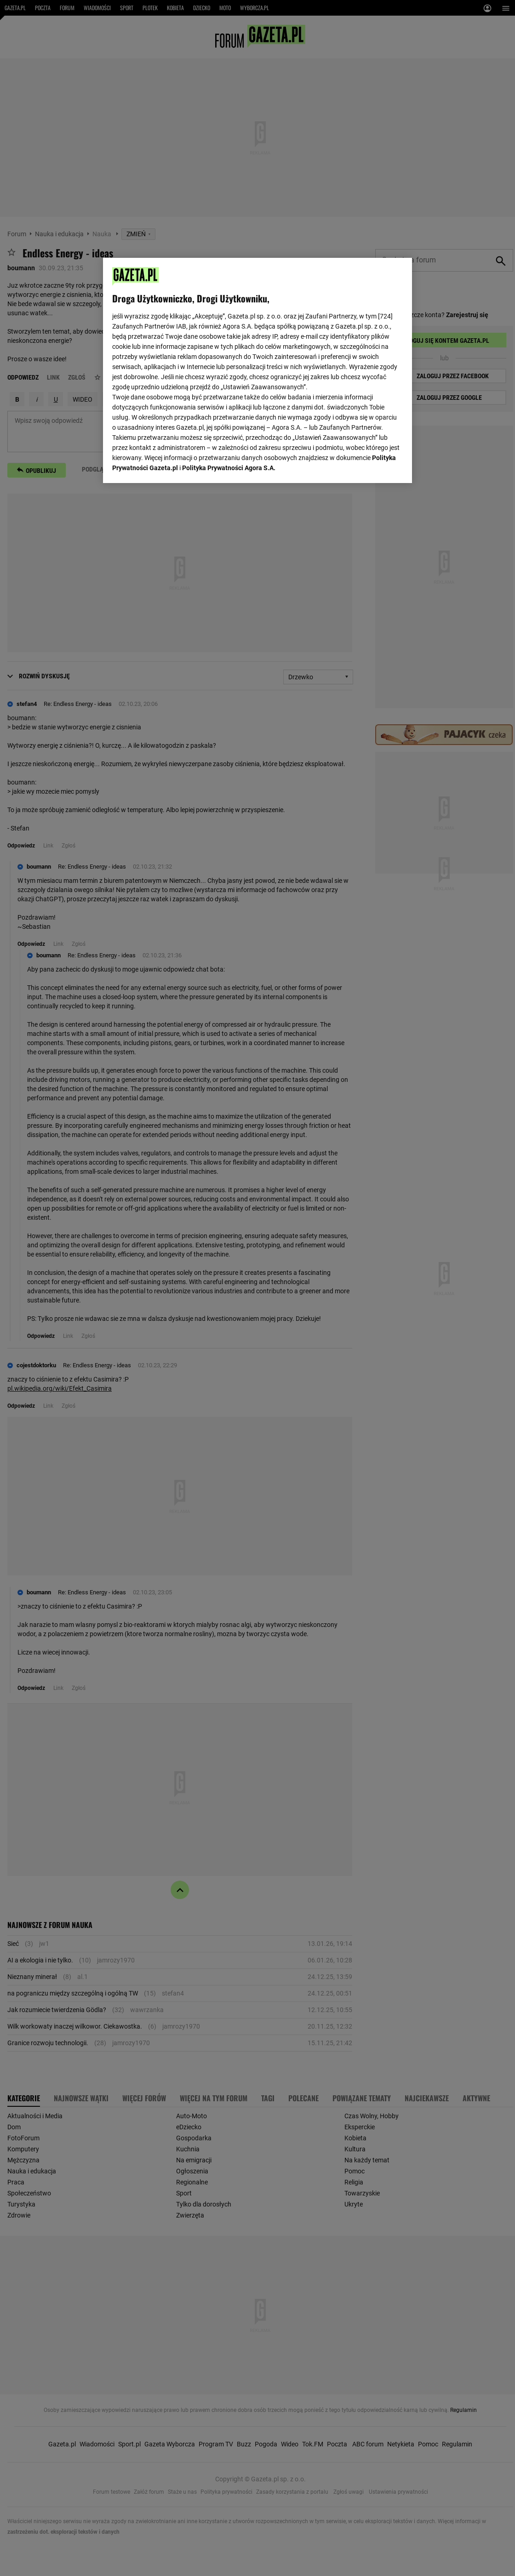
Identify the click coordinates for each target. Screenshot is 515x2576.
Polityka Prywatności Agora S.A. (228, 468)
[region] (257, 370)
